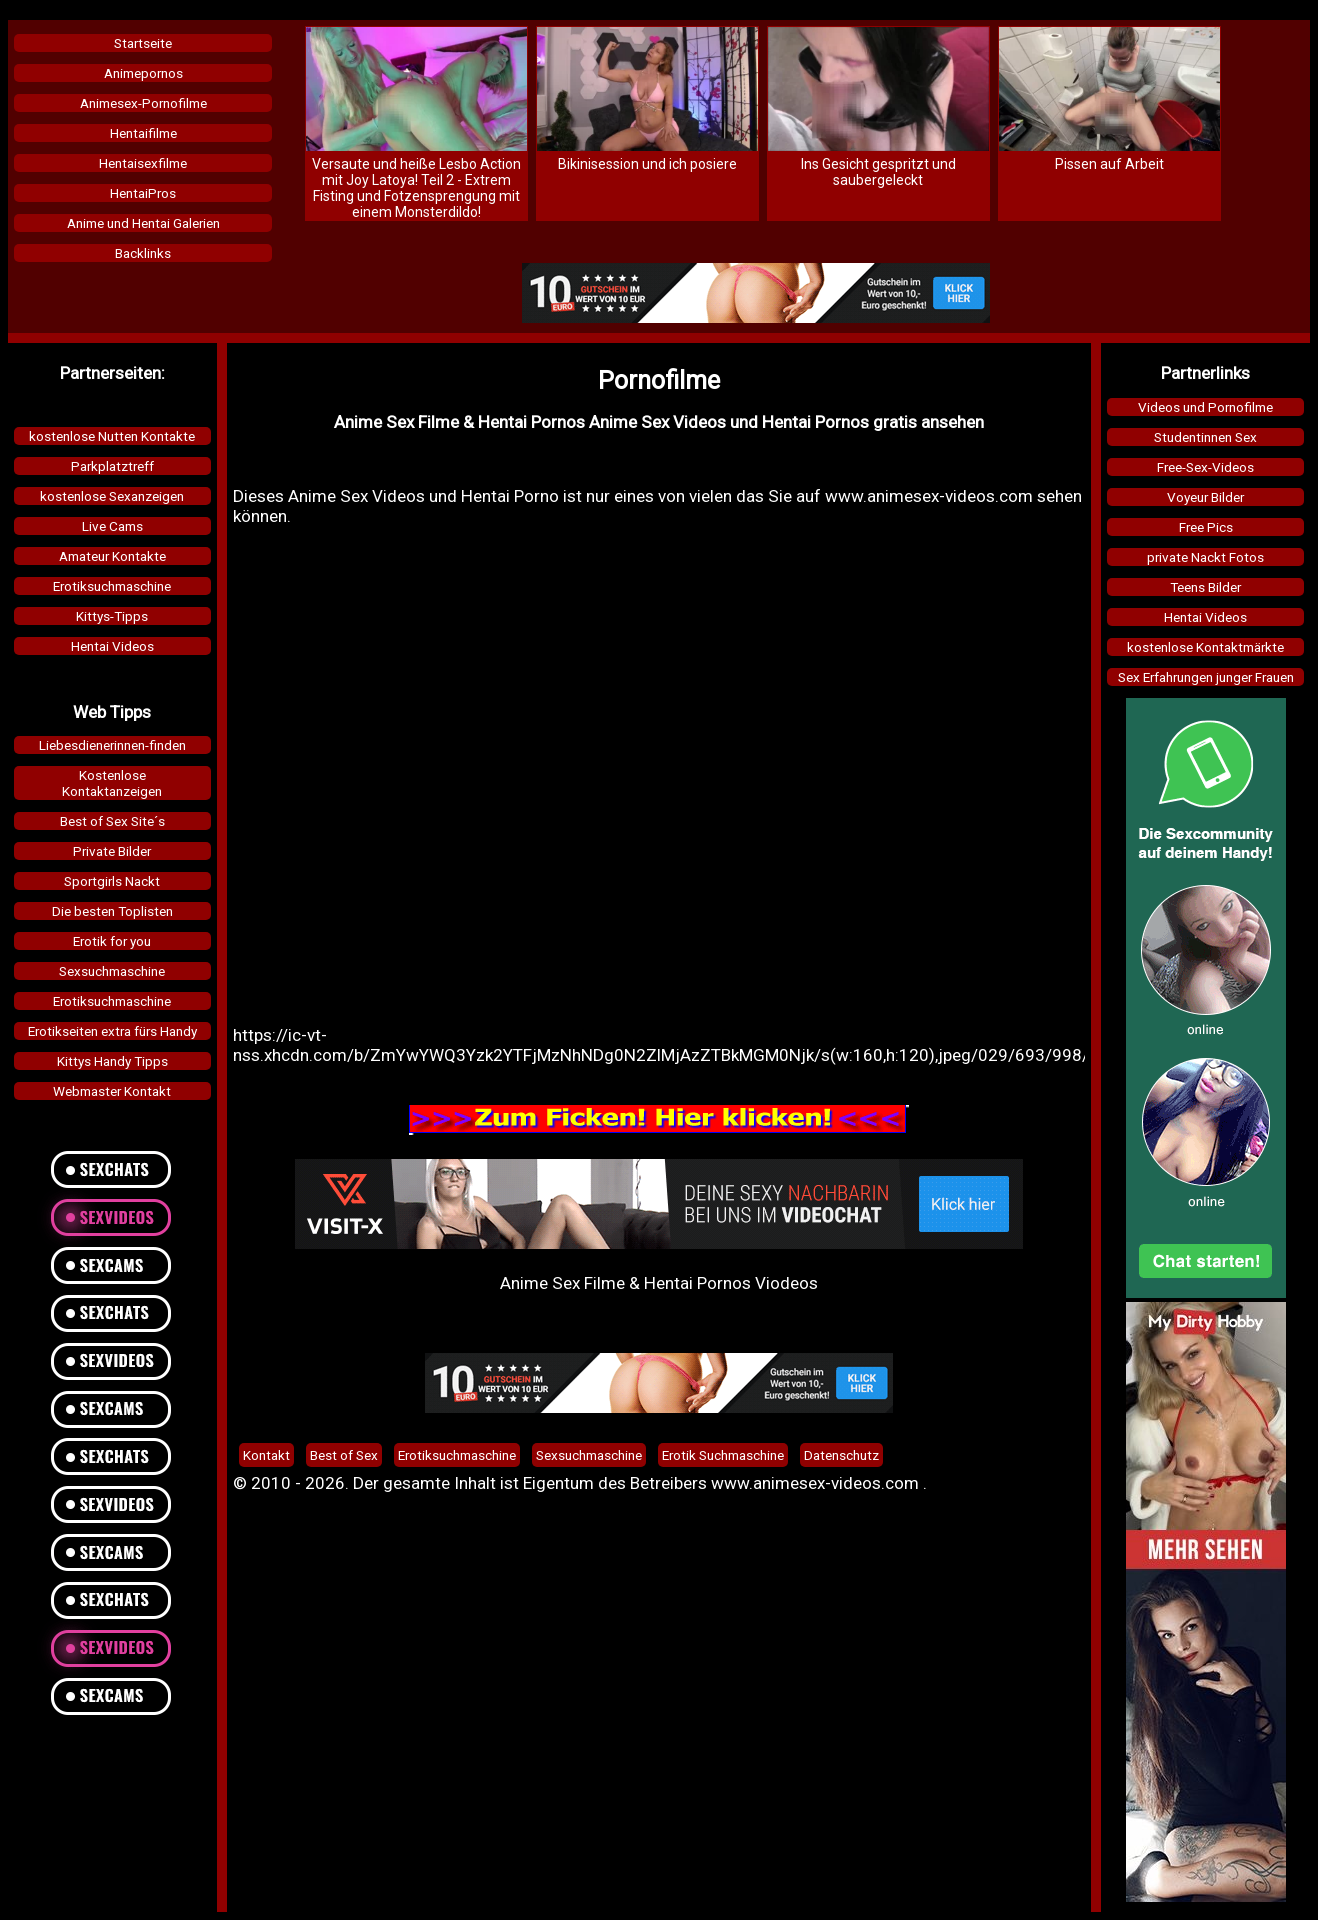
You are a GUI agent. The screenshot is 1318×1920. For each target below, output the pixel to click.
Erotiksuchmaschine (112, 586)
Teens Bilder (1205, 587)
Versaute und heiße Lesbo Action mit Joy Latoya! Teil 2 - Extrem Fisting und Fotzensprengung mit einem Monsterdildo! (416, 188)
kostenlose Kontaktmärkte (1205, 647)
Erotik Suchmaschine (723, 1455)
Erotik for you (112, 941)
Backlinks (143, 253)
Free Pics (1206, 527)
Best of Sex (344, 1455)
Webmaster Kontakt (112, 1091)
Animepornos (143, 73)
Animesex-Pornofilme (143, 103)
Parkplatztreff (112, 466)
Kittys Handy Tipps (112, 1061)
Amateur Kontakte (112, 556)
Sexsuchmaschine (112, 971)
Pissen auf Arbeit (1109, 164)
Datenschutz (841, 1455)
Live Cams (112, 526)
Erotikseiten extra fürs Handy (112, 1031)
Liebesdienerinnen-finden (112, 745)
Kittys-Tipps (112, 616)
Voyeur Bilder (1205, 497)
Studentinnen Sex (1205, 437)
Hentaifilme (143, 133)
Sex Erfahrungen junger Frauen (1206, 677)
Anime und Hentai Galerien (143, 223)
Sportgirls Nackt (112, 881)
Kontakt (266, 1455)
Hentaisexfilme (143, 163)
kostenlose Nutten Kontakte (112, 436)
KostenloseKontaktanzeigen (112, 783)
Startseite (143, 43)
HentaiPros (143, 193)
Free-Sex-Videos (1205, 467)
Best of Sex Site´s (112, 821)
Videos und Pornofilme (1205, 407)
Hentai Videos (112, 646)
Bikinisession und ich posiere (647, 164)
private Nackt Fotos (1205, 557)
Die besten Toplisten (112, 911)
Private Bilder (112, 851)
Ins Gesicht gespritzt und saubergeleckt (878, 172)
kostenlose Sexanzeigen (112, 496)
